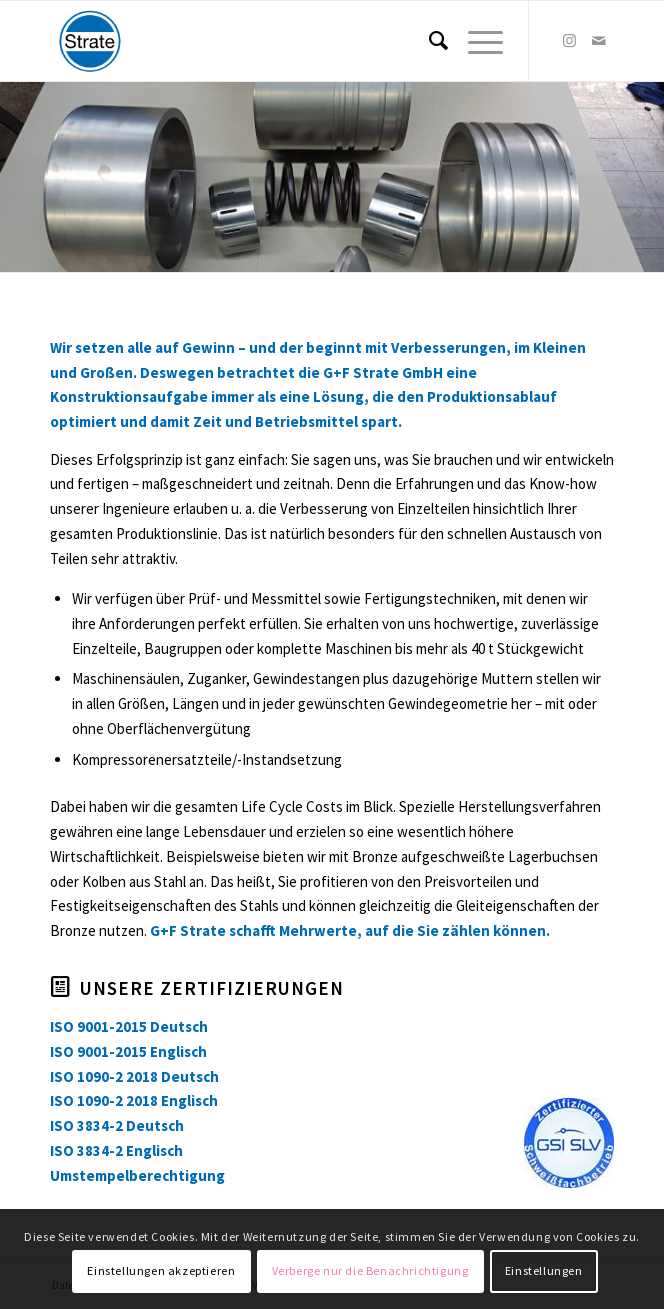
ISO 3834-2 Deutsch (117, 1125)
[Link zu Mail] (599, 41)
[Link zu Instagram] (569, 41)
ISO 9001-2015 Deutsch (129, 1026)
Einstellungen (544, 1270)
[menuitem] (428, 41)
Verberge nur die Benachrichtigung (370, 1270)
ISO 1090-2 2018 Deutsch (134, 1076)
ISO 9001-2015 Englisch (128, 1051)
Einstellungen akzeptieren (161, 1270)
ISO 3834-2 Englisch (116, 1150)
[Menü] (475, 41)
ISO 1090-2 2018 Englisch (134, 1100)
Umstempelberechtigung (137, 1175)
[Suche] (428, 41)
